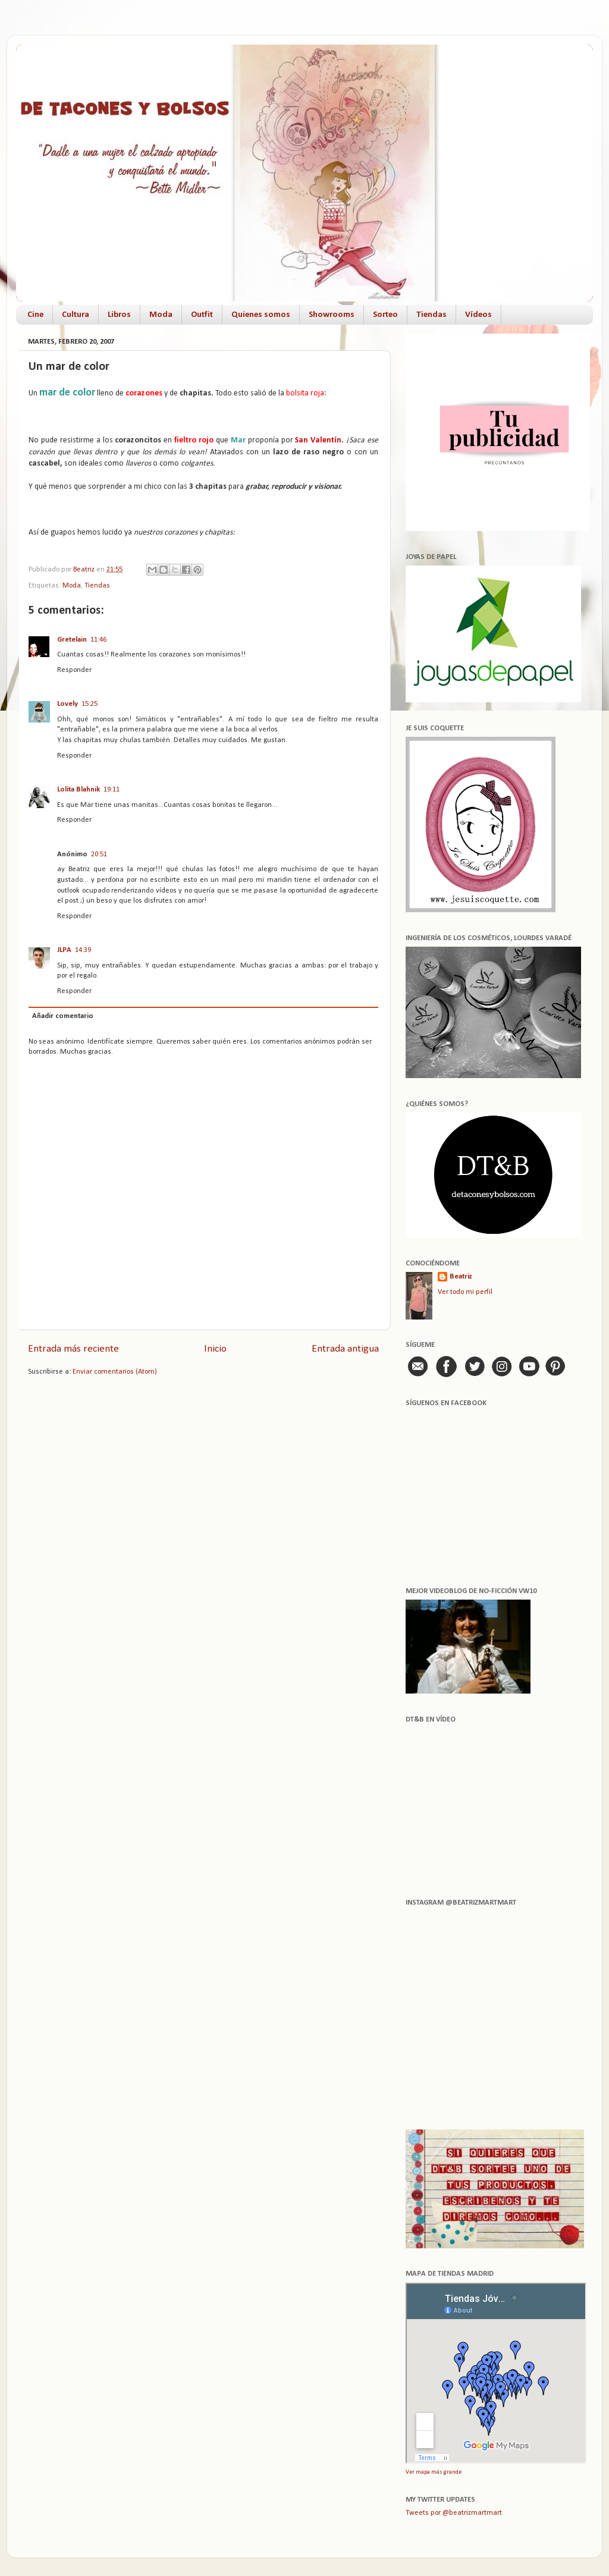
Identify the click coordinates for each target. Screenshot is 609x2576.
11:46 (98, 639)
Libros (119, 314)
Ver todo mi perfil (465, 1292)
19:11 (111, 789)
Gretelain (72, 639)
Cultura (75, 314)
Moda (160, 314)
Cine (35, 314)
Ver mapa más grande (434, 2472)
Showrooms (331, 314)
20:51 (99, 854)
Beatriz (461, 1276)
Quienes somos (260, 314)
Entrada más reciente (73, 1349)
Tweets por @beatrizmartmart (454, 2513)
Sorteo (385, 314)
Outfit (202, 314)
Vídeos (478, 314)
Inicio (215, 1349)
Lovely (67, 704)
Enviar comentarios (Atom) (115, 1371)
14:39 (83, 950)
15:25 (89, 704)
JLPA (64, 950)
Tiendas (431, 314)
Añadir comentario (62, 1016)
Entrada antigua (345, 1349)
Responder (74, 670)
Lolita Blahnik (78, 789)
